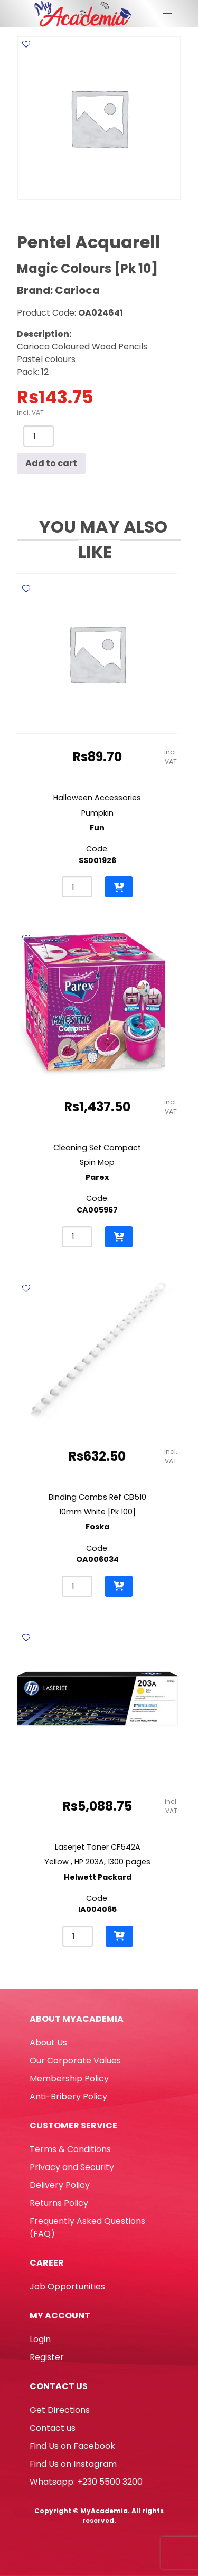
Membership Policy (69, 2078)
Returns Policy (59, 2203)
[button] (119, 886)
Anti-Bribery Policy (68, 2096)
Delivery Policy (60, 2185)
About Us (48, 2043)
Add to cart (51, 463)
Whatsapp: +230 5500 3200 (86, 2482)
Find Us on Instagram (73, 2464)
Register (47, 2357)
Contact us (53, 2428)
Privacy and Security (72, 2167)
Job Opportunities (67, 2286)
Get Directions (60, 2410)
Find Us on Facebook (72, 2446)
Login (40, 2339)
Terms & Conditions (70, 2149)
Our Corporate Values (75, 2060)
